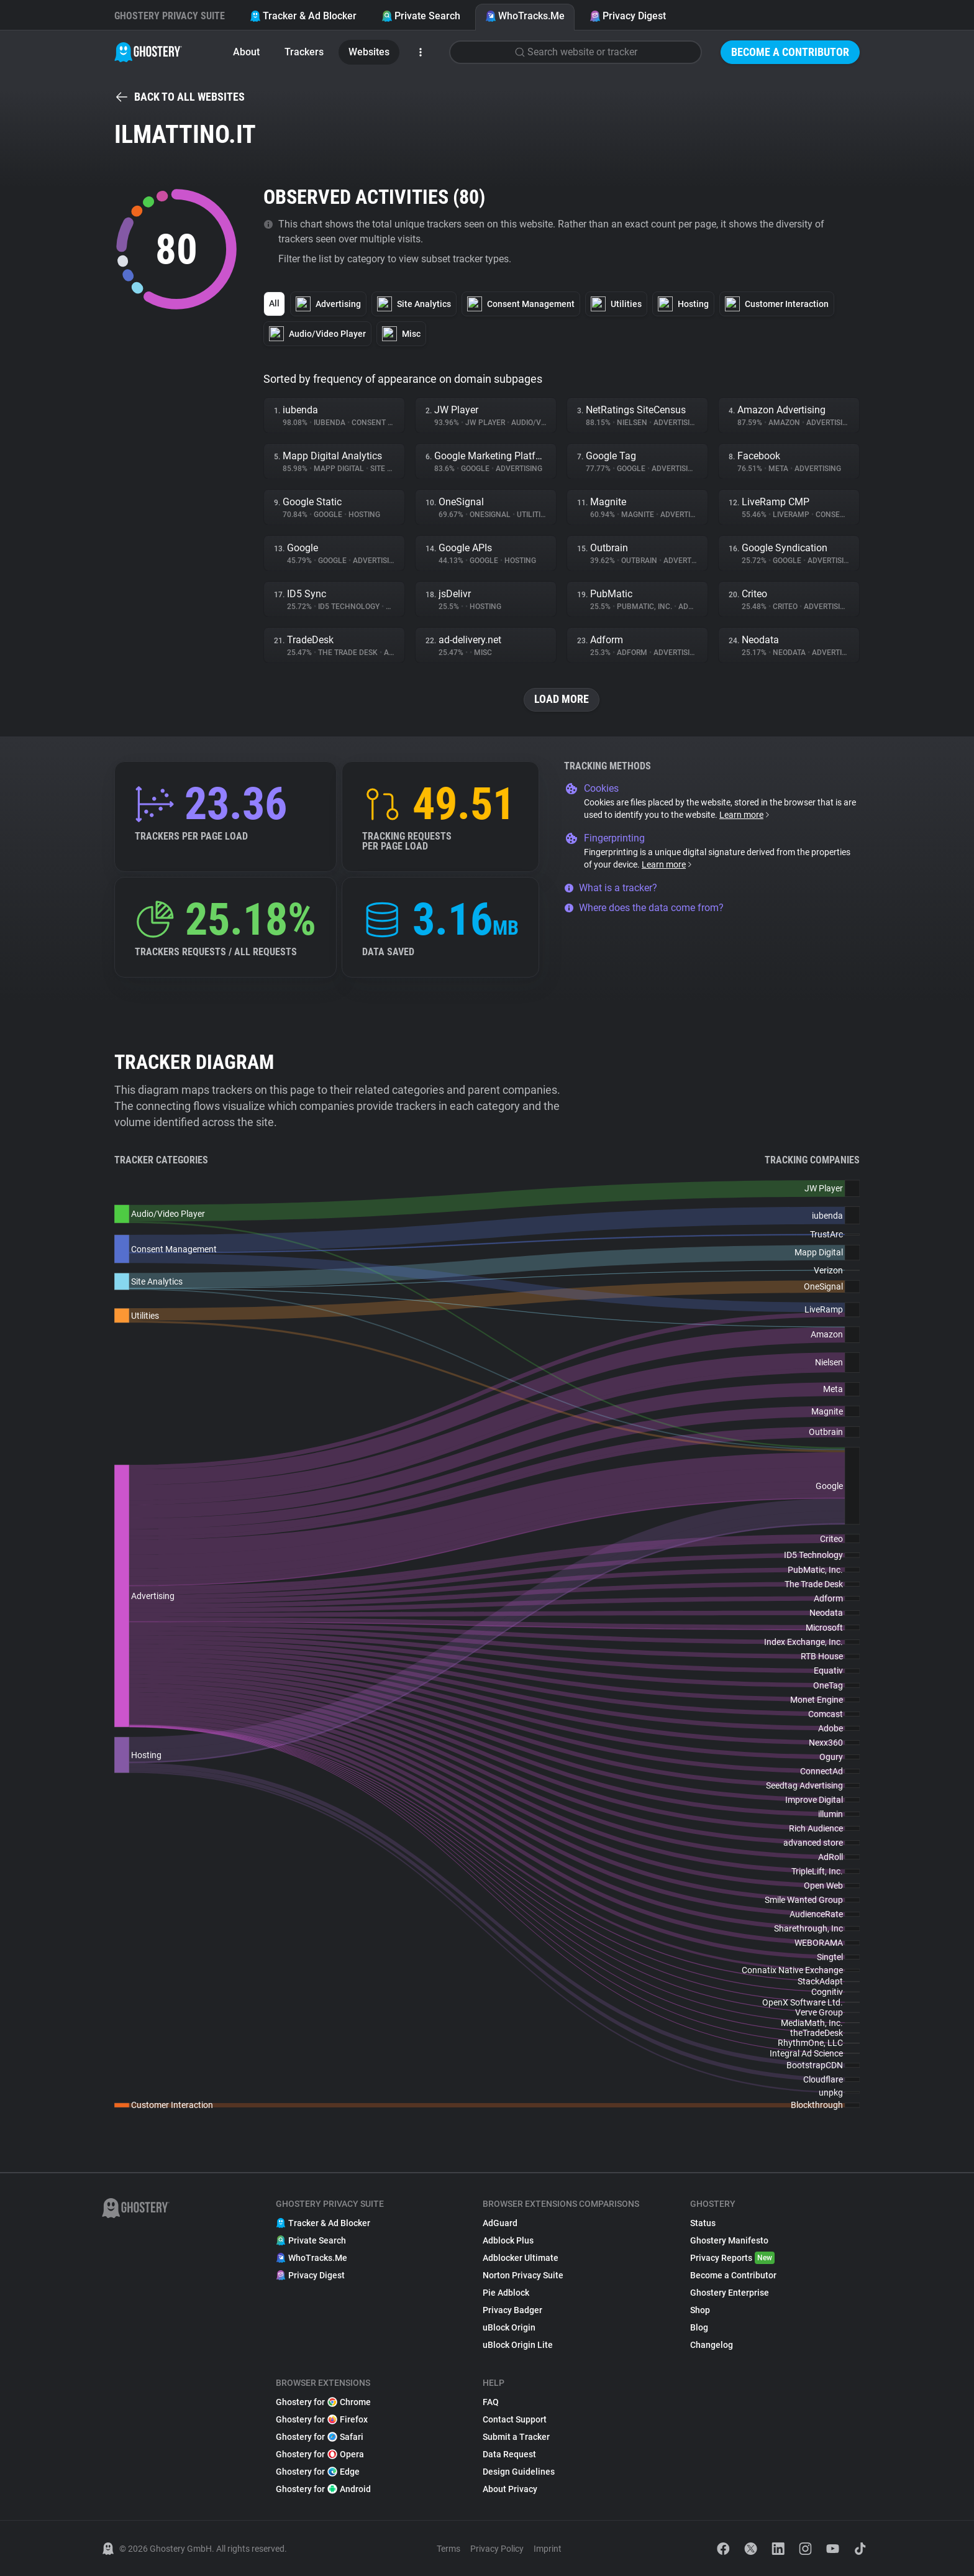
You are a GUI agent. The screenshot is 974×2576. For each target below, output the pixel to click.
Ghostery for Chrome (323, 2402)
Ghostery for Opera (320, 2454)
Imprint (548, 2549)
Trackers (304, 52)
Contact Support (515, 2419)
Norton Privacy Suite (523, 2275)
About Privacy (510, 2489)
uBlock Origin (509, 2327)
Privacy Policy (497, 2549)
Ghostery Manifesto (729, 2240)
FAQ (491, 2402)
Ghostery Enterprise (729, 2293)
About (246, 52)
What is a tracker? (610, 888)
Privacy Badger (512, 2310)
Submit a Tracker (516, 2437)
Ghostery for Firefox (322, 2419)
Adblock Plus (508, 2240)
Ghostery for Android (323, 2489)
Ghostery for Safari (319, 2437)
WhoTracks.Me (525, 16)
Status (703, 2223)
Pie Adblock (506, 2293)
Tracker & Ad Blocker (303, 16)
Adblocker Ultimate (520, 2258)
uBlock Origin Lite (518, 2345)
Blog (699, 2327)
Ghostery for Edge (318, 2472)
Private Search (420, 16)
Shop (700, 2310)
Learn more (745, 815)
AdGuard (500, 2223)
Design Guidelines (519, 2472)
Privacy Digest (627, 16)
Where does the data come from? (644, 908)
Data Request (509, 2454)
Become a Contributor (790, 51)
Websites (368, 52)
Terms (448, 2549)
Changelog (711, 2345)
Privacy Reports (732, 2258)
